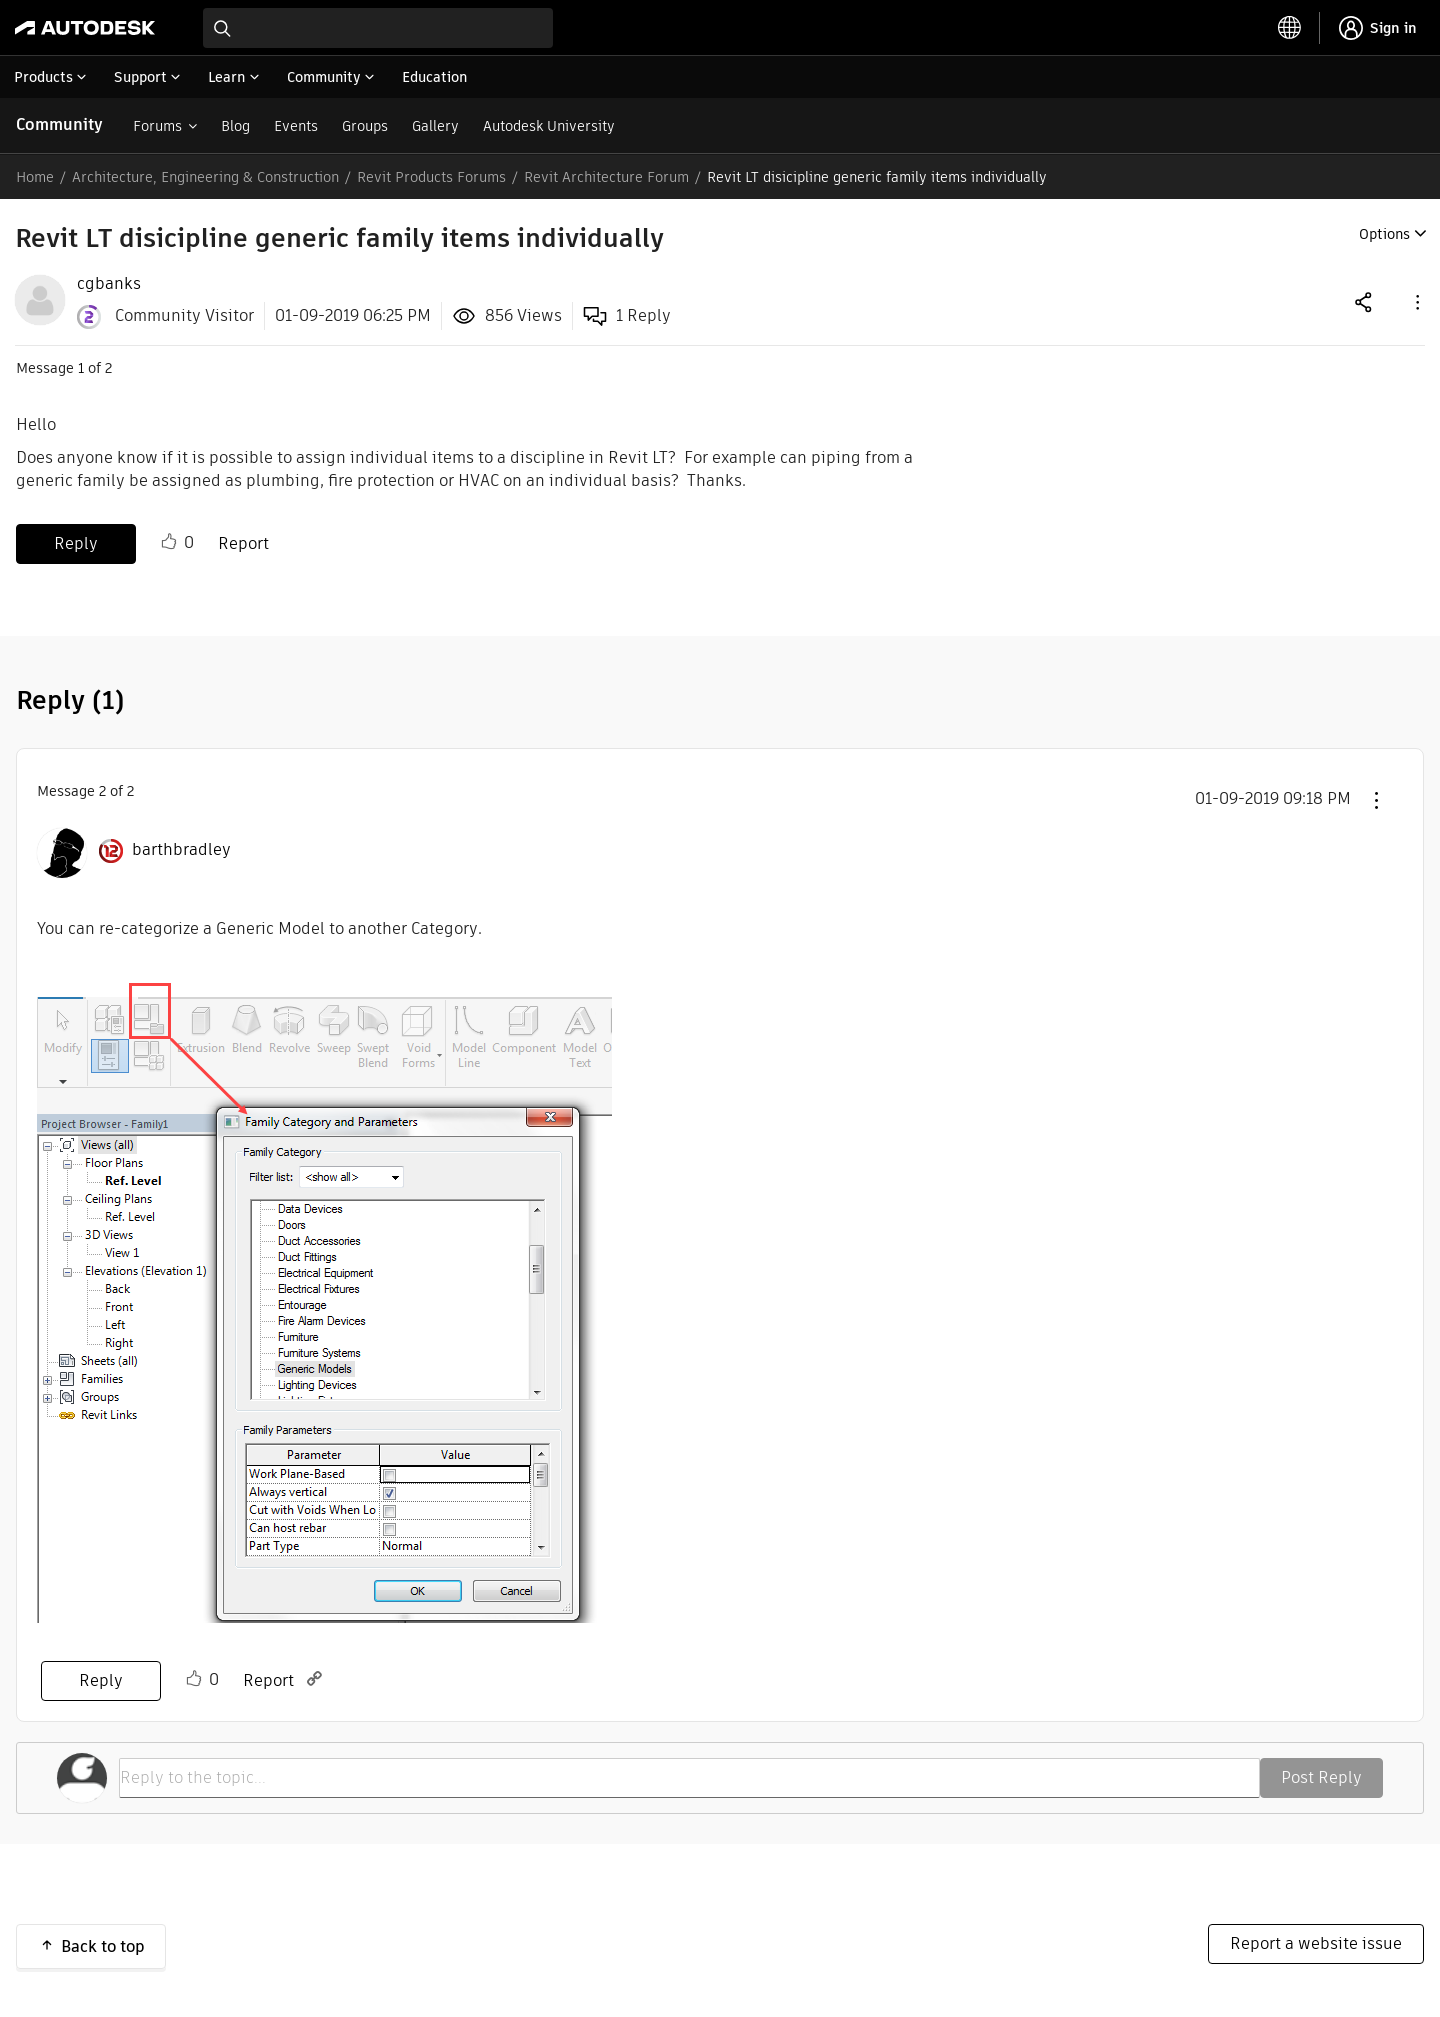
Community (59, 124)
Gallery (435, 126)
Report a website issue (1316, 1943)
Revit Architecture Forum (606, 177)
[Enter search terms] (378, 28)
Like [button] (169, 542)
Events (296, 126)
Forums (157, 126)
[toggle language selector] (1290, 28)
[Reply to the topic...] (689, 1778)
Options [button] (1384, 234)
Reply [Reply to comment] (101, 1680)
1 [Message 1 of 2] (81, 368)
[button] (1416, 301)
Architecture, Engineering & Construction (205, 177)
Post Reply (1321, 1777)
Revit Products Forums (431, 177)
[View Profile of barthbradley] (181, 850)
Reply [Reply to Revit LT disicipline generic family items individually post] (76, 543)
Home (35, 177)
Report (243, 543)
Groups (365, 126)
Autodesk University (549, 126)
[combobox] (378, 28)
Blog (235, 126)
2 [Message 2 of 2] (102, 791)
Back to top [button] (103, 1946)
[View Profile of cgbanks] (109, 284)
